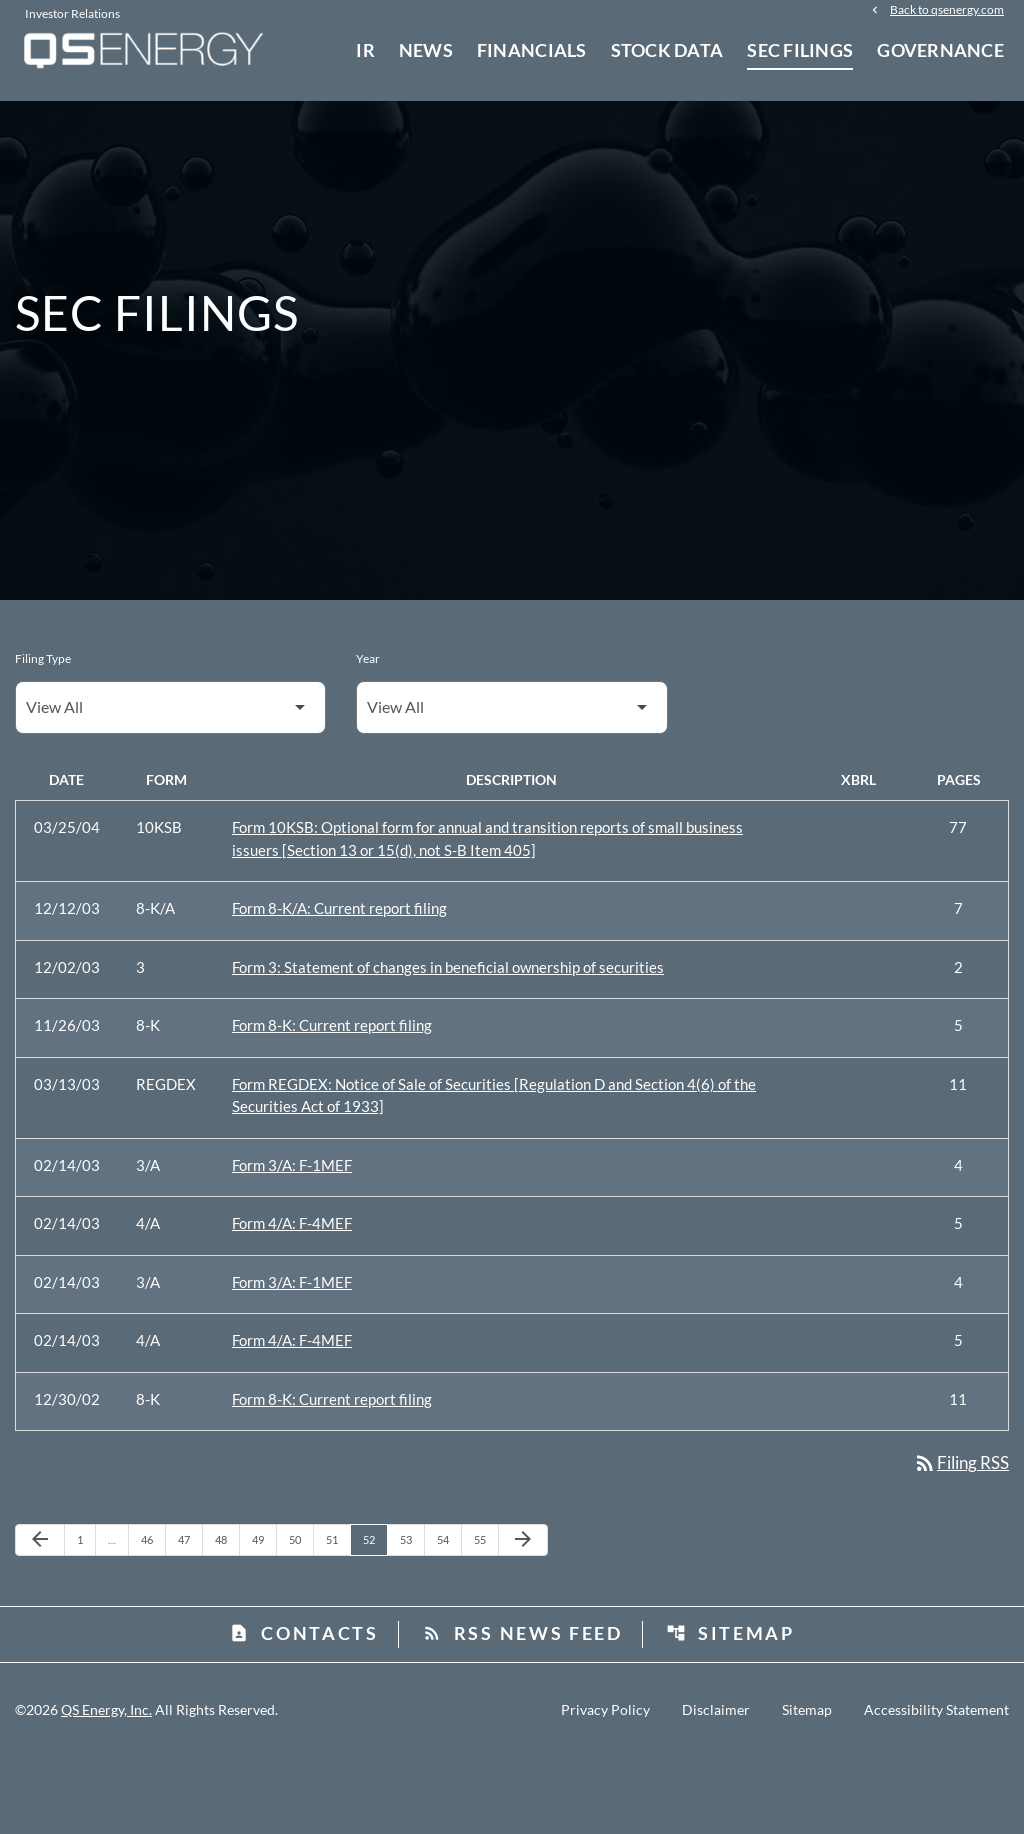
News (426, 50)
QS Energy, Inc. (106, 1786)
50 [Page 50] (300, 1616)
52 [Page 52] (374, 1616)
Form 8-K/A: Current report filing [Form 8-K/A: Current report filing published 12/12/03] (339, 983)
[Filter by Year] (511, 782)
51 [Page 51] (337, 1616)
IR (365, 50)
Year (368, 733)
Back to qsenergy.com (947, 12)
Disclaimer (716, 1787)
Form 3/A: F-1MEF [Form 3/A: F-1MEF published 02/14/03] (292, 1240)
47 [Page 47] (189, 1616)
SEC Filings (800, 50)
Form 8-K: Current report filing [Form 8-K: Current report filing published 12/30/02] (332, 1474)
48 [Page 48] (226, 1616)
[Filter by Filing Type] (170, 782)
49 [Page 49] (263, 1616)
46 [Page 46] (152, 1616)
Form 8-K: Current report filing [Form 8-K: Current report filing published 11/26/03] (332, 1100)
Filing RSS (957, 1539)
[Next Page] (523, 1617)
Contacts (304, 1710)
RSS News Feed (522, 1710)
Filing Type (43, 733)
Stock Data (667, 50)
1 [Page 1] (86, 1616)
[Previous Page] (40, 1617)
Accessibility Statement (936, 1787)
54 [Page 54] (448, 1616)
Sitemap (730, 1710)
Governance (940, 50)
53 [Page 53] (411, 1616)
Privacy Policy (605, 1787)
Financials (532, 50)
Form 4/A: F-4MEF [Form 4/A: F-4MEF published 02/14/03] (292, 1298)
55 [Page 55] (485, 1616)
